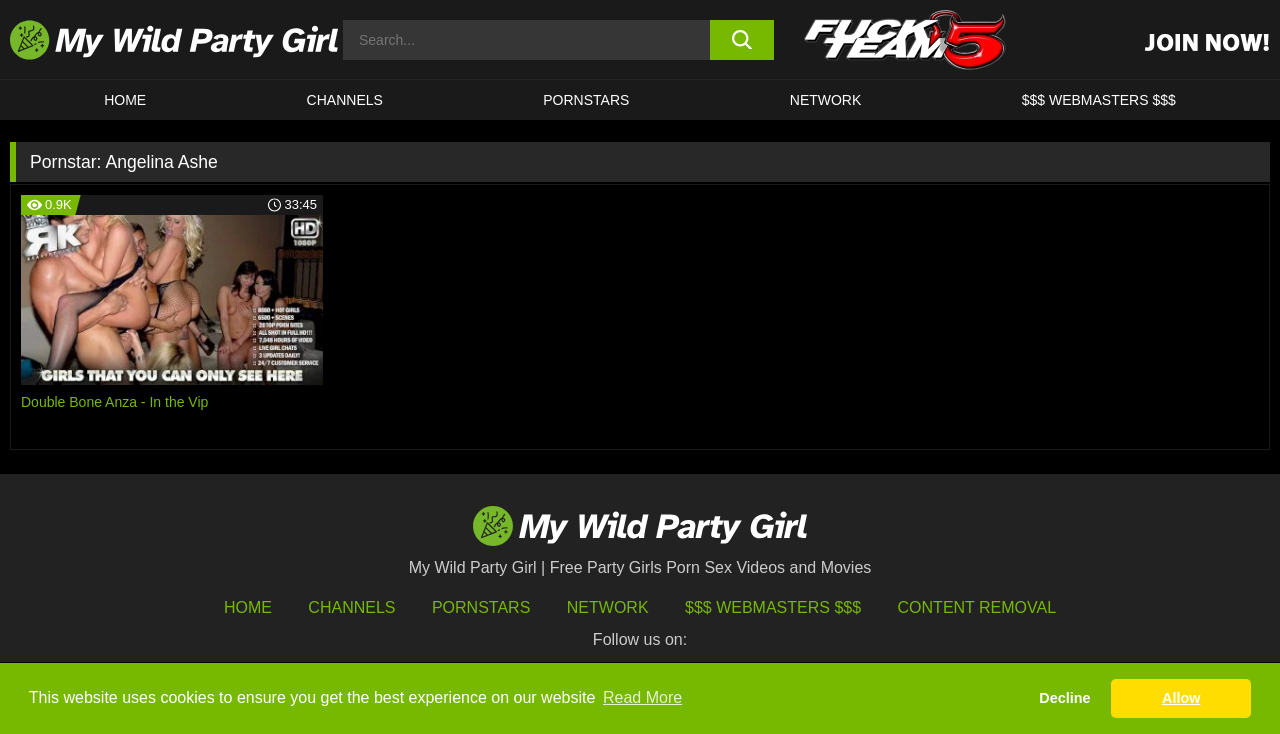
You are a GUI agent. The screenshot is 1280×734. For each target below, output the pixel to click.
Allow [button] (1181, 698)
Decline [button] (1064, 698)
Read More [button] (642, 697)
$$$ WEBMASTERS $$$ (1099, 100)
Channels (351, 607)
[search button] (742, 40)
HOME (125, 100)
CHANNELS (345, 100)
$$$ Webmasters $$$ (773, 607)
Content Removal (977, 607)
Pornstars (586, 100)
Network (826, 100)
